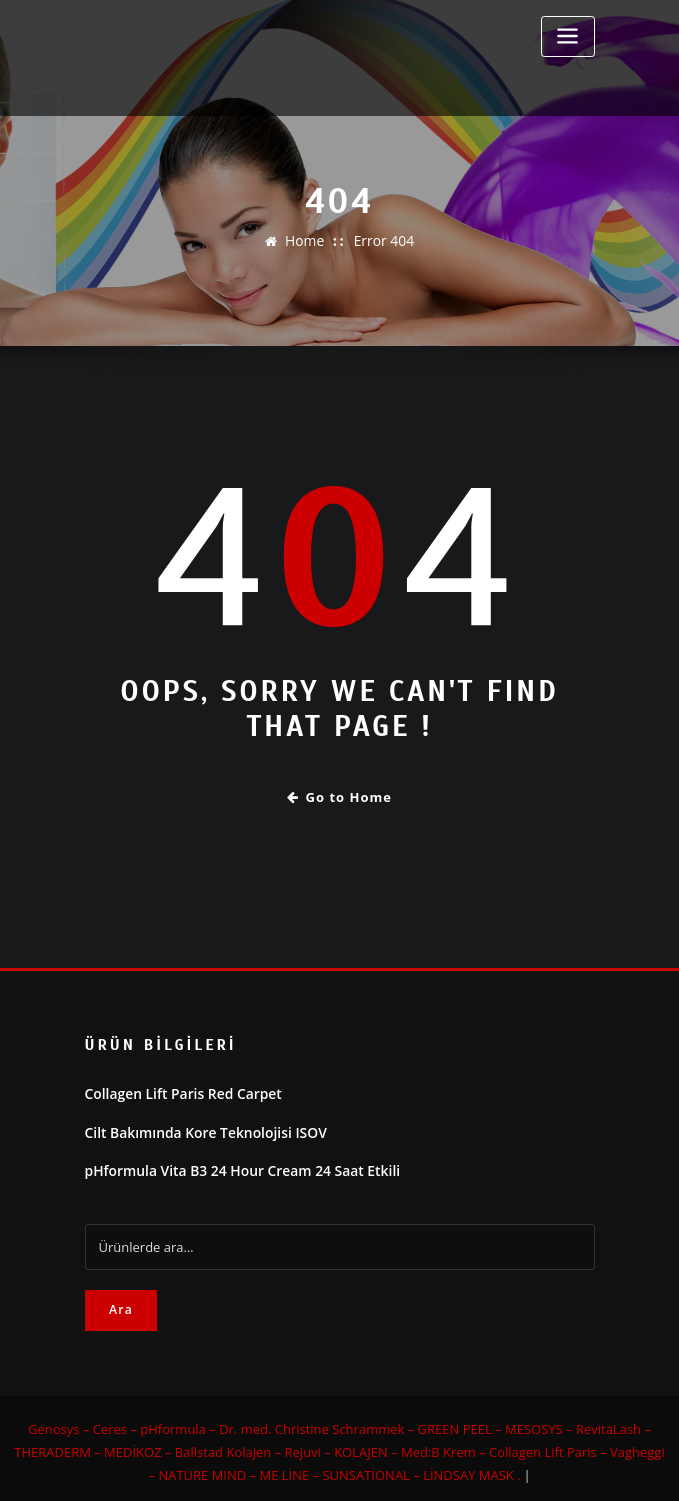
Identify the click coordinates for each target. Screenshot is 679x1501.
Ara (121, 1302)
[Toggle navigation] (568, 36)
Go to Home (339, 795)
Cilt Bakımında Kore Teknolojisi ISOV (198, 1127)
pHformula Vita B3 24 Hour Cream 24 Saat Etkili (233, 1164)
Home (306, 241)
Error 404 (382, 241)
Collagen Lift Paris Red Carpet (177, 1091)
